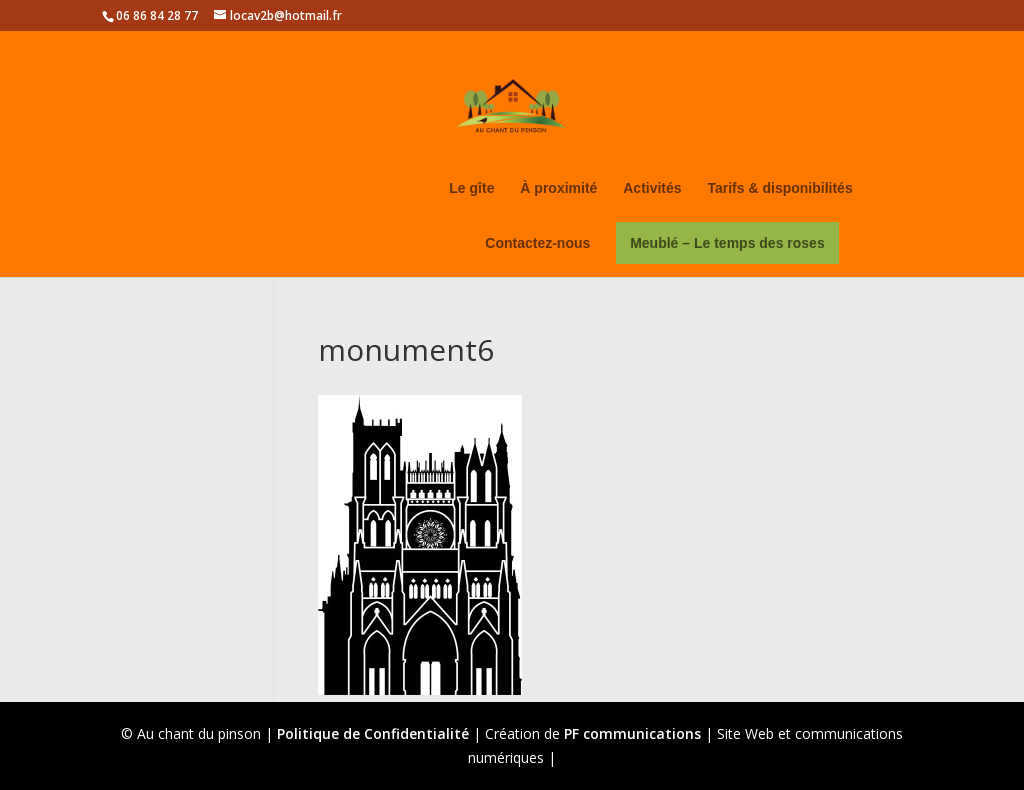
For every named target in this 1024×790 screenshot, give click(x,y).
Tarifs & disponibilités (779, 188)
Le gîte (471, 188)
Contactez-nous (537, 243)
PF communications (632, 733)
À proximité (558, 188)
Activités (652, 188)
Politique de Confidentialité (373, 733)
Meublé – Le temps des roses (727, 243)
